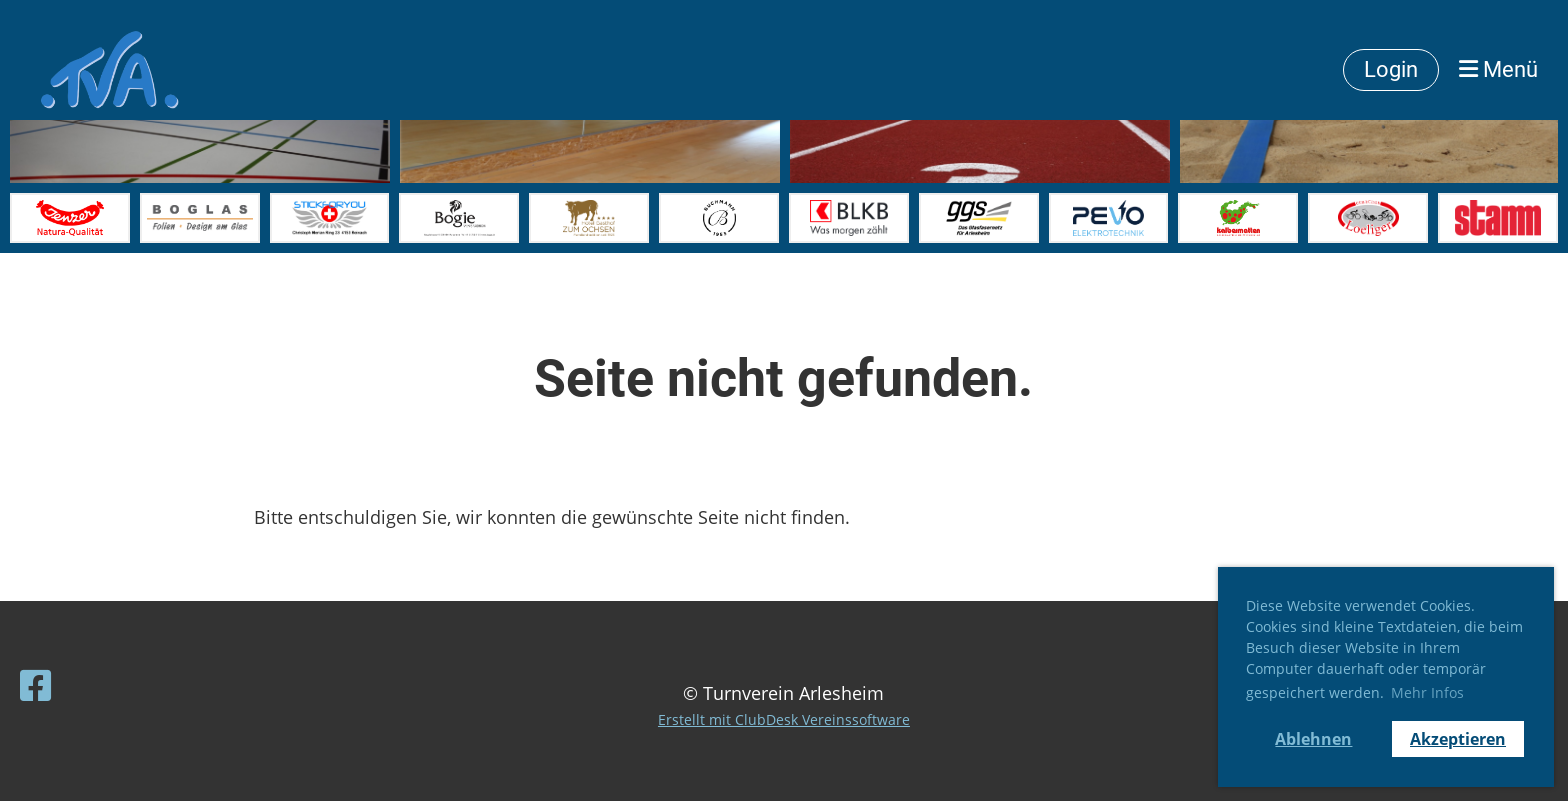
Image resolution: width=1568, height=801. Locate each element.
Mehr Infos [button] (1427, 692)
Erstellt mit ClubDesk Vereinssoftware (784, 719)
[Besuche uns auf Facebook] (36, 685)
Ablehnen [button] (1313, 739)
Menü (1498, 69)
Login (1391, 69)
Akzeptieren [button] (1458, 739)
